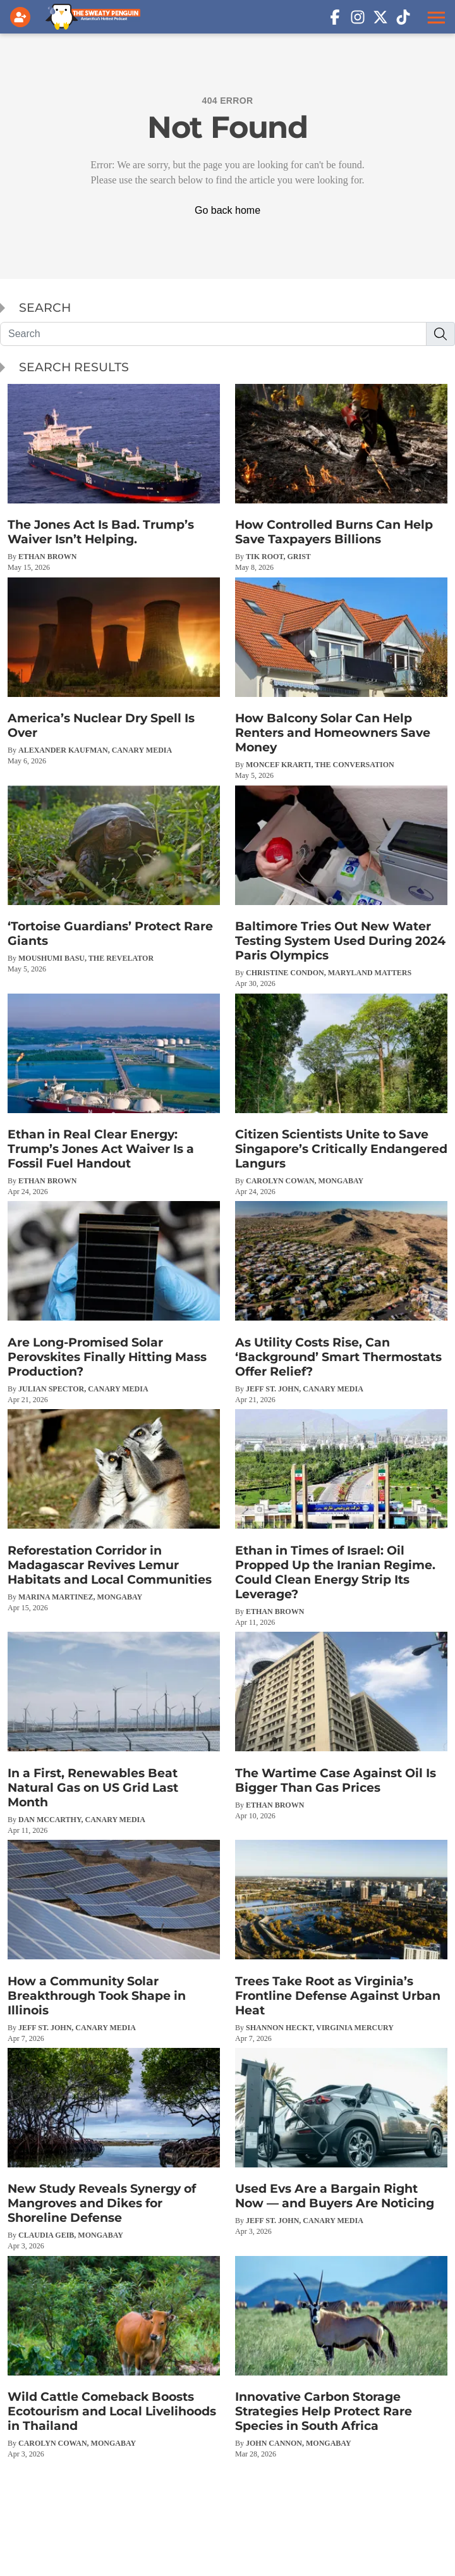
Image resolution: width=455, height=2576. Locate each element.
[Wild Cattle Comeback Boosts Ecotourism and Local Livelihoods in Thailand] (114, 2357)
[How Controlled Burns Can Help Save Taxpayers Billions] (341, 478)
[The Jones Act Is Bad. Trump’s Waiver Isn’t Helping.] (114, 478)
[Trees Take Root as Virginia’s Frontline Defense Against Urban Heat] (341, 1941)
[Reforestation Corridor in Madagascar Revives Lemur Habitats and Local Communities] (114, 1510)
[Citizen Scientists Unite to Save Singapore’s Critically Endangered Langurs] (341, 1095)
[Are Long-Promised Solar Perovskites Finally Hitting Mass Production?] (114, 1302)
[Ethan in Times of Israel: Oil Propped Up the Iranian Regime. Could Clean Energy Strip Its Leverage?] (341, 1518)
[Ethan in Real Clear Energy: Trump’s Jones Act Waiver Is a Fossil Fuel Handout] (114, 1095)
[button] (435, 17)
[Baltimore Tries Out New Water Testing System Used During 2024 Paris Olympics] (341, 887)
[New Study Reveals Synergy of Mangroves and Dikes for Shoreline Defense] (114, 2149)
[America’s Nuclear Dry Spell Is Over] (114, 671)
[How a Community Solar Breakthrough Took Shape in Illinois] (114, 1941)
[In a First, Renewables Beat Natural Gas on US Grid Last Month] (114, 1733)
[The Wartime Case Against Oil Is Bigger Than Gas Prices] (341, 1726)
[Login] (22, 17)
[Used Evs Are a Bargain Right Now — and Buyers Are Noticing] (341, 2142)
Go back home (227, 210)
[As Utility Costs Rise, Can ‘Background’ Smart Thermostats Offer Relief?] (341, 1302)
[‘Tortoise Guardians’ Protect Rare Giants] (114, 880)
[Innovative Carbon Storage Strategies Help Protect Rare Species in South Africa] (341, 2357)
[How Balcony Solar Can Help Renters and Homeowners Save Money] (341, 678)
